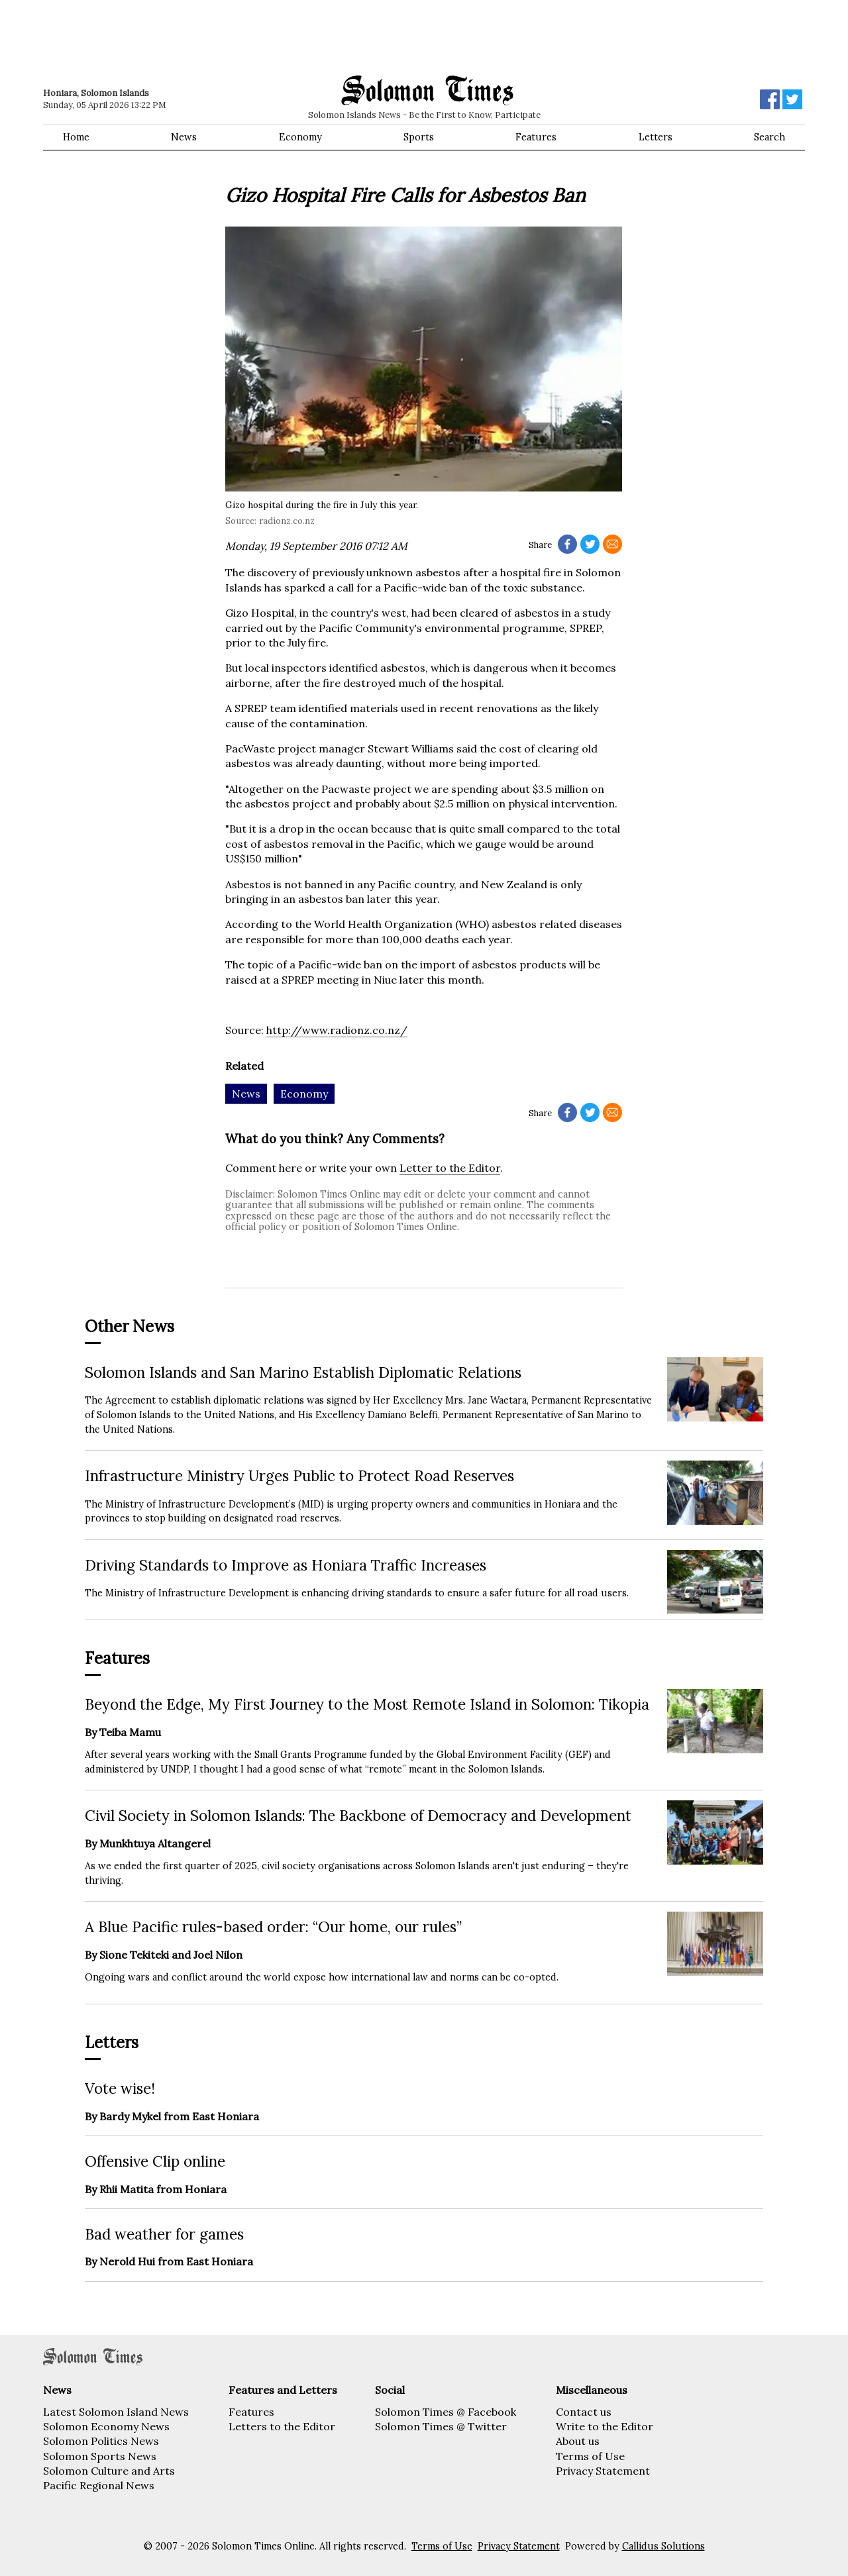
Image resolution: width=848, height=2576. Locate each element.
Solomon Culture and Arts (109, 2470)
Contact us (583, 2411)
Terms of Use (590, 2456)
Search (769, 137)
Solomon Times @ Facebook (445, 2411)
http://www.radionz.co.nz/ (336, 1030)
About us (578, 2440)
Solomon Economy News (106, 2426)
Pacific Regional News (98, 2485)
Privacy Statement (603, 2470)
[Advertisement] (232, 36)
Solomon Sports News (99, 2456)
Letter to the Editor (449, 1167)
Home (76, 137)
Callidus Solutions (663, 2546)
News (184, 137)
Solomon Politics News (101, 2440)
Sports (418, 137)
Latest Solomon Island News (116, 2411)
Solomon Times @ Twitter (441, 2426)
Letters (655, 137)
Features (535, 137)
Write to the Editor (604, 2426)
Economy (300, 137)
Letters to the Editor (282, 2426)
